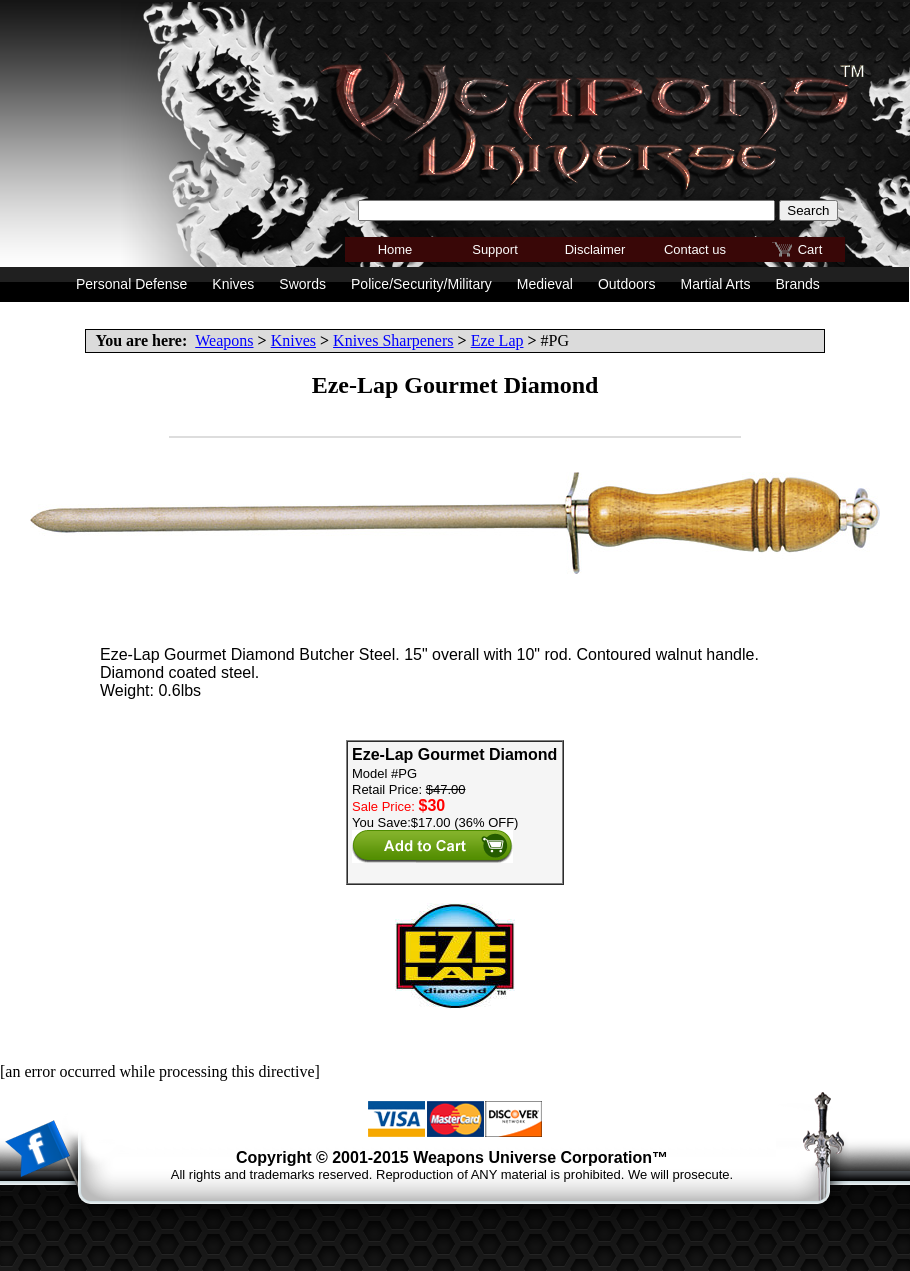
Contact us (695, 249)
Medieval (545, 284)
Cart (810, 249)
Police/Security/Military (421, 284)
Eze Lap (497, 340)
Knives (293, 340)
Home (395, 249)
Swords (302, 284)
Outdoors (627, 284)
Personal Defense (131, 284)
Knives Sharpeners (393, 340)
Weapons (224, 340)
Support (495, 249)
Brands (797, 284)
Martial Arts (715, 284)
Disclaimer (595, 249)
